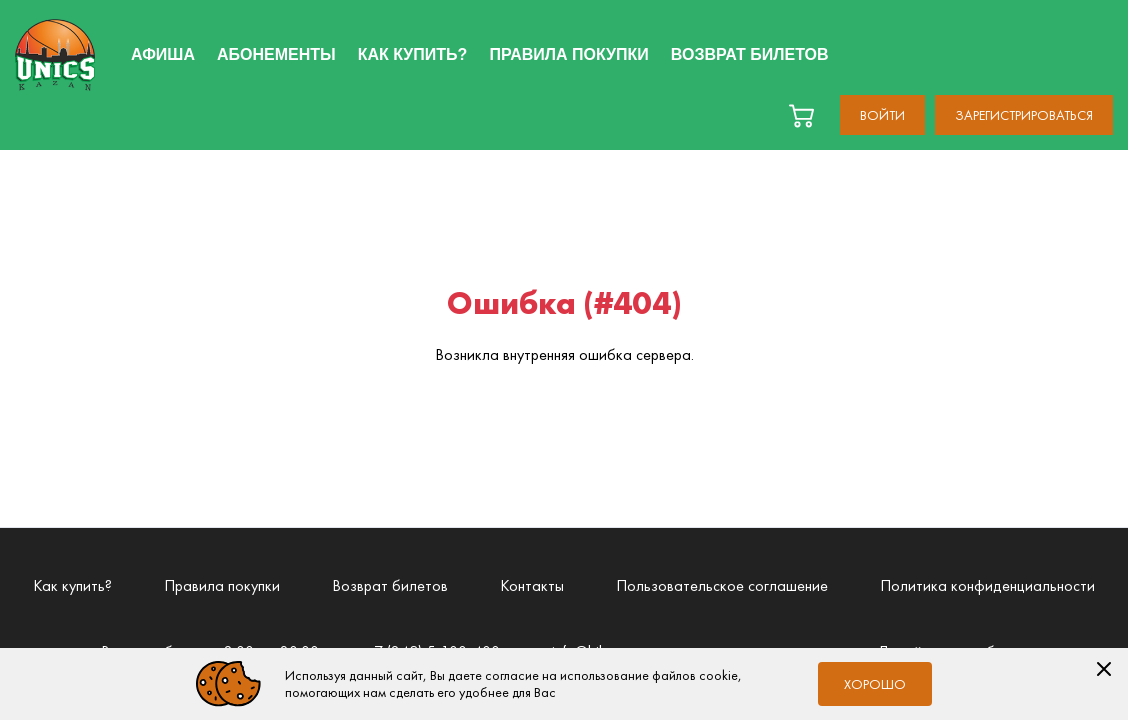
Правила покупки (222, 585)
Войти (882, 115)
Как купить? (72, 585)
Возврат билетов (390, 585)
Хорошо (875, 684)
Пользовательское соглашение (722, 585)
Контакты (532, 585)
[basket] (801, 115)
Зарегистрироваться (1024, 115)
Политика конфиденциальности (987, 585)
